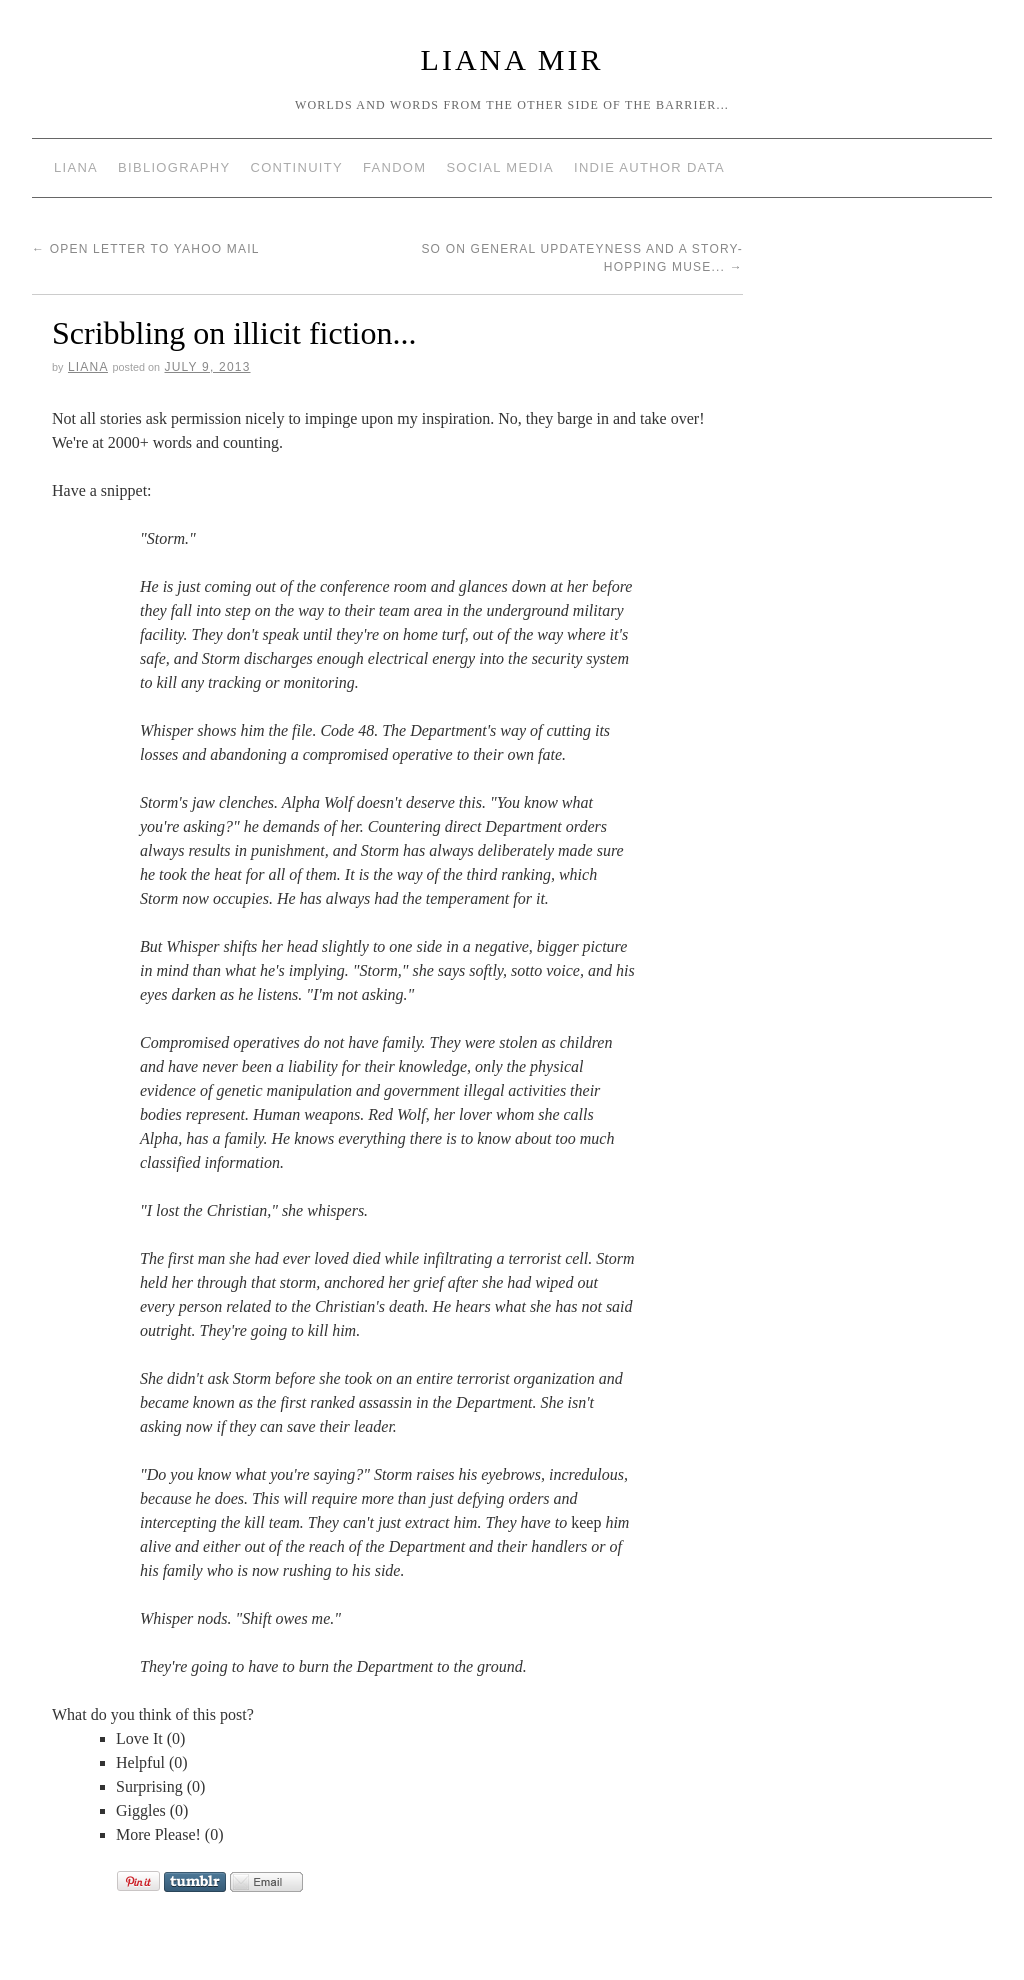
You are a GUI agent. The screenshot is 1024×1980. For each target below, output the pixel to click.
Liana (76, 167)
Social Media (500, 167)
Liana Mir (512, 59)
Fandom (394, 167)
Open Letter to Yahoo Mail (146, 249)
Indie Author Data (649, 167)
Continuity (297, 167)
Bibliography (174, 167)
